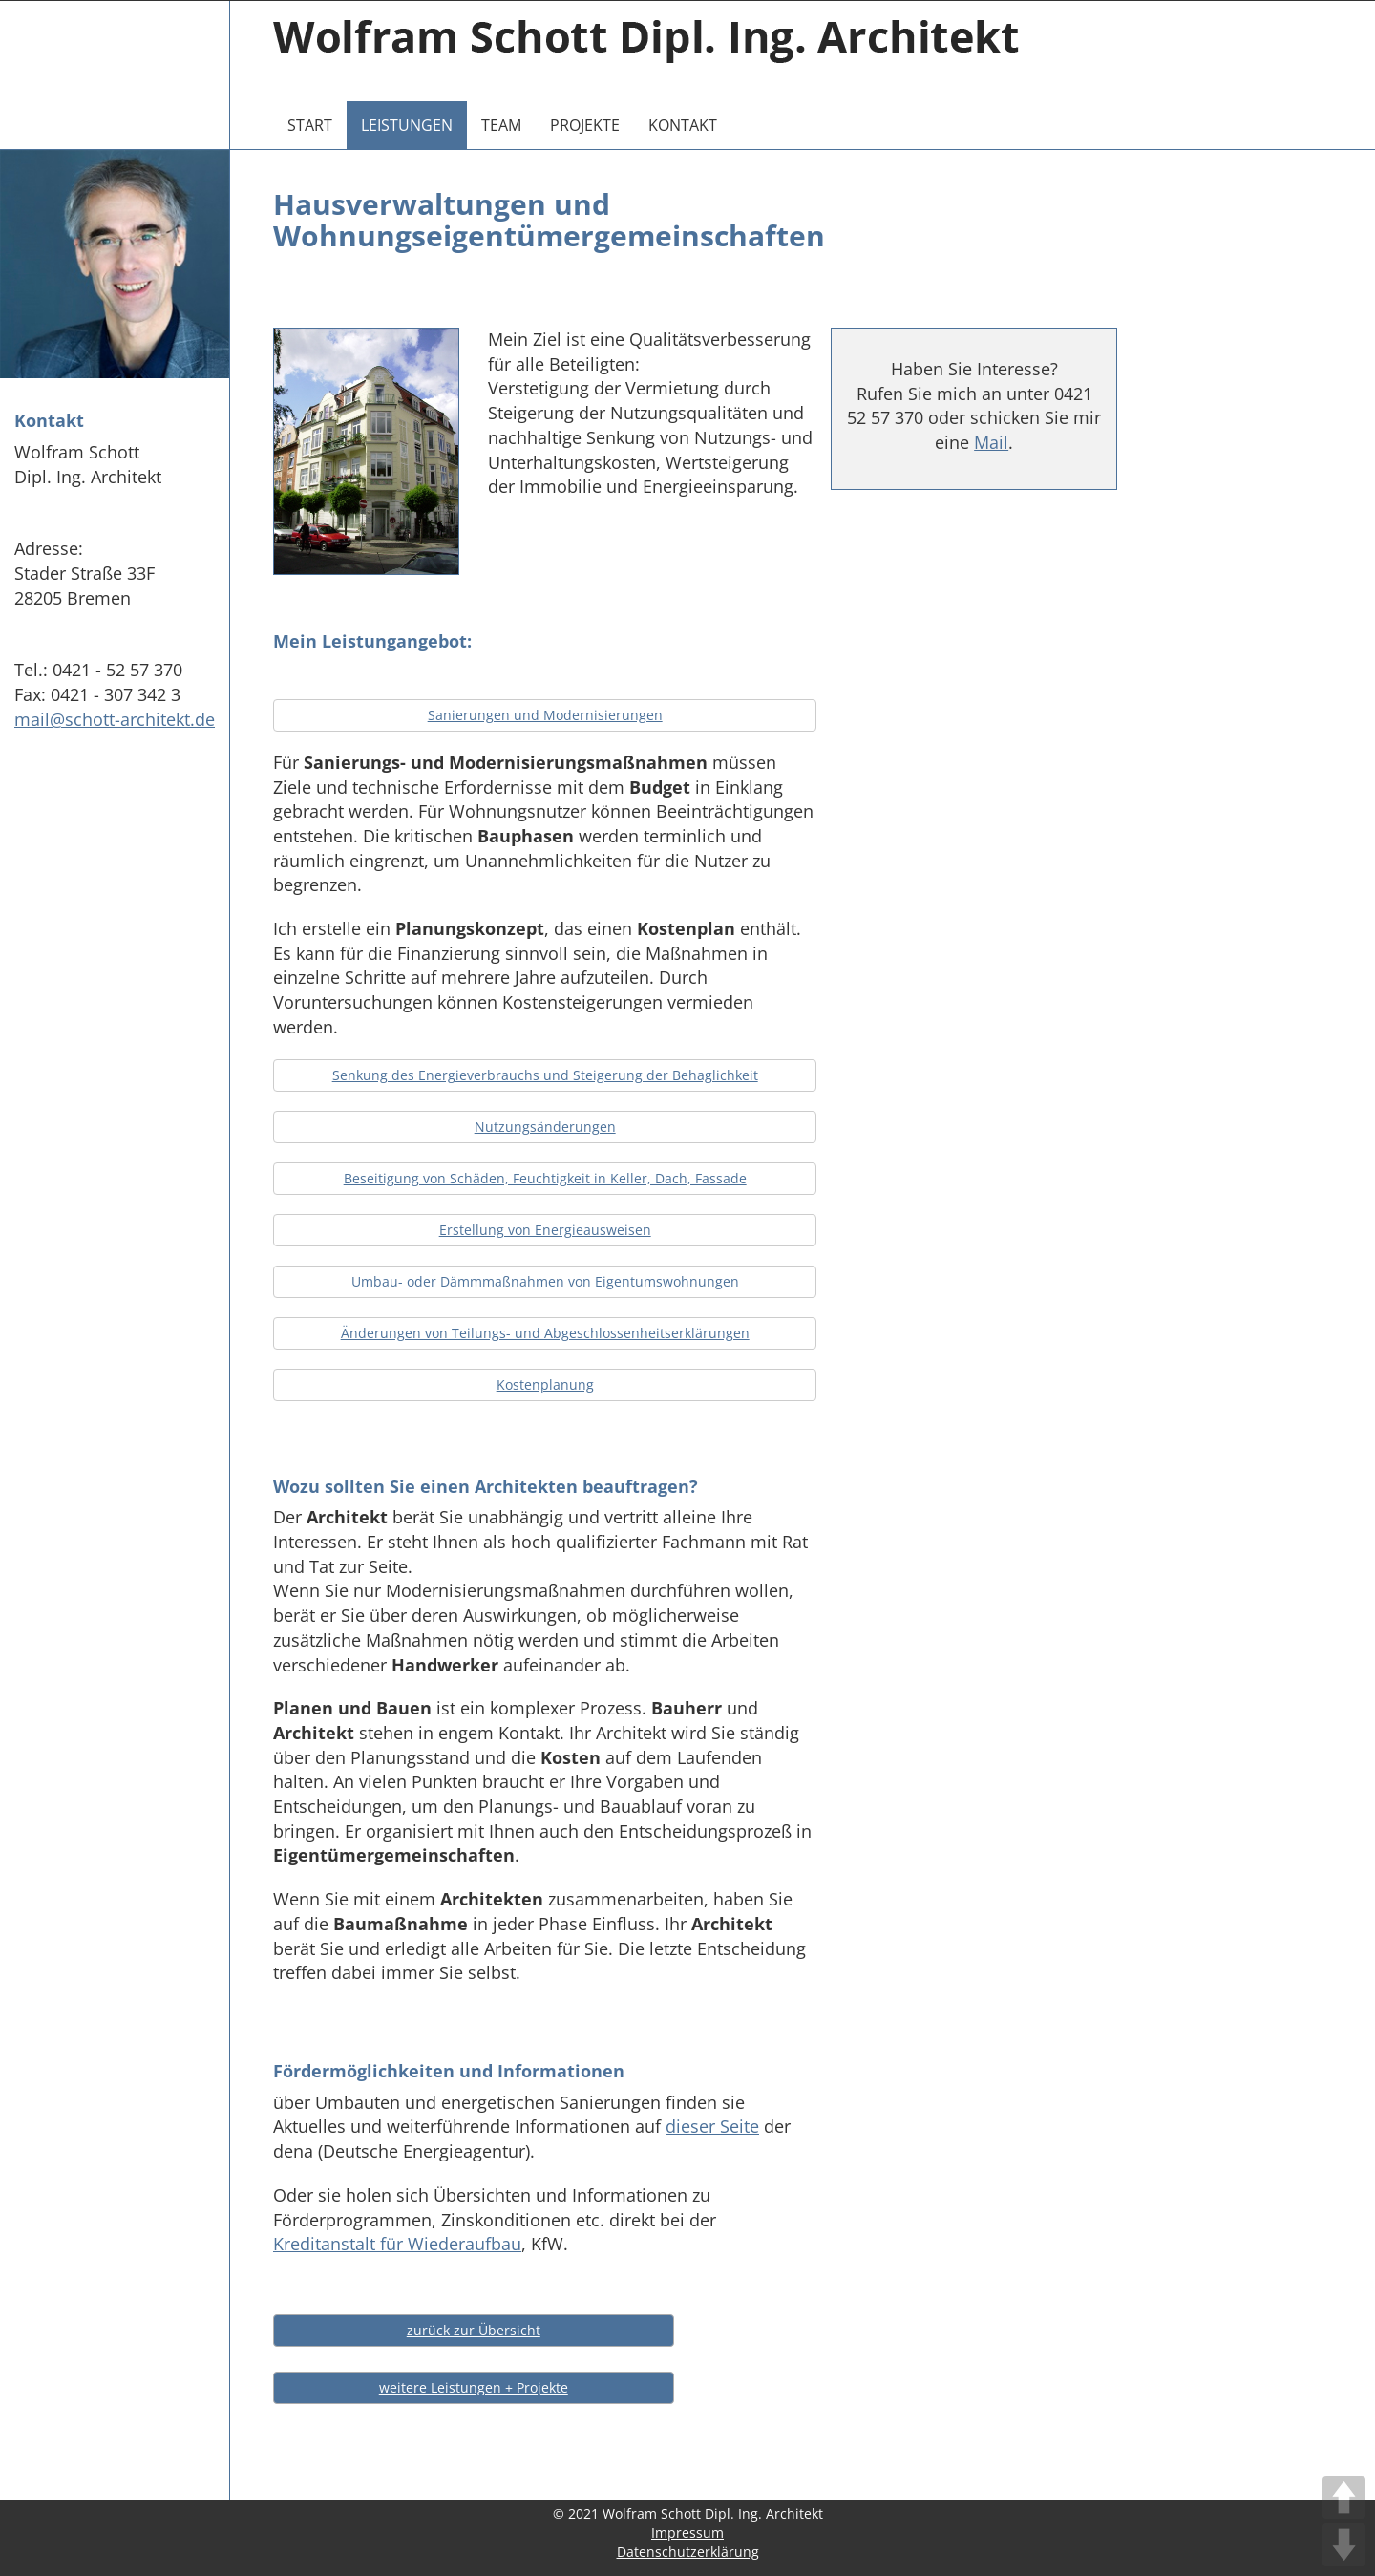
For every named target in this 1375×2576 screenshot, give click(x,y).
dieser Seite (712, 2126)
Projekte (585, 125)
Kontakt (682, 125)
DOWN (1343, 2544)
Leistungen (407, 125)
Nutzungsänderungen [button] (545, 1127)
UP (1343, 2497)
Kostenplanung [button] (545, 1384)
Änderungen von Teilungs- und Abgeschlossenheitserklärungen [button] (545, 1333)
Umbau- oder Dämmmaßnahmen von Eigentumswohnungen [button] (545, 1281)
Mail (991, 442)
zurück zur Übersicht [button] (473, 2330)
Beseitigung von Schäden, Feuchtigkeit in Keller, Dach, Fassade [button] (545, 1178)
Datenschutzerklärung (688, 2552)
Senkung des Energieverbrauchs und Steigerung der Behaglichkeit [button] (545, 1075)
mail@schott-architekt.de (114, 719)
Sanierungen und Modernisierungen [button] (545, 715)
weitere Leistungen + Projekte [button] (473, 2387)
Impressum (687, 2532)
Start (309, 125)
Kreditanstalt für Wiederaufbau (397, 2243)
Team (501, 125)
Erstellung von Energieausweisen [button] (545, 1230)
